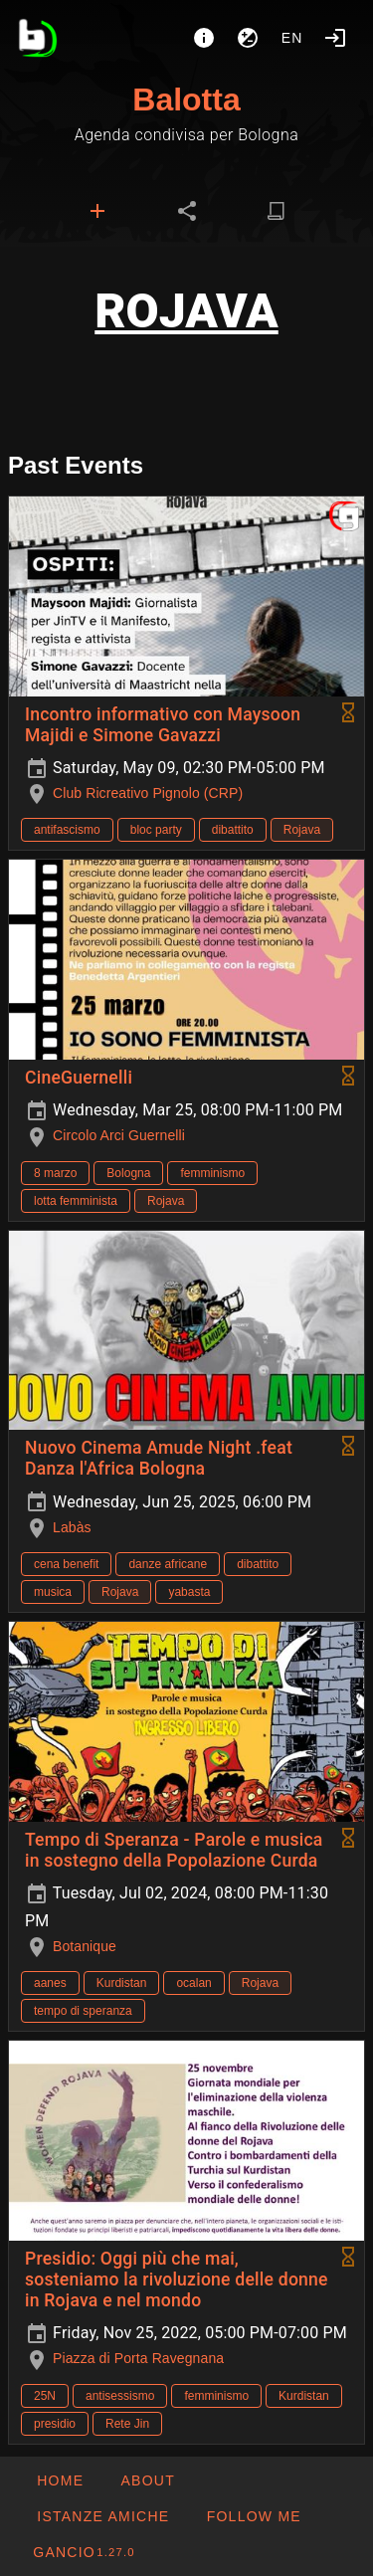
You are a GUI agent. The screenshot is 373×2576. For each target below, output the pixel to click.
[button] (102, 2516)
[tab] (97, 211)
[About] (204, 38)
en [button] (292, 38)
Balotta (186, 99)
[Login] (335, 38)
